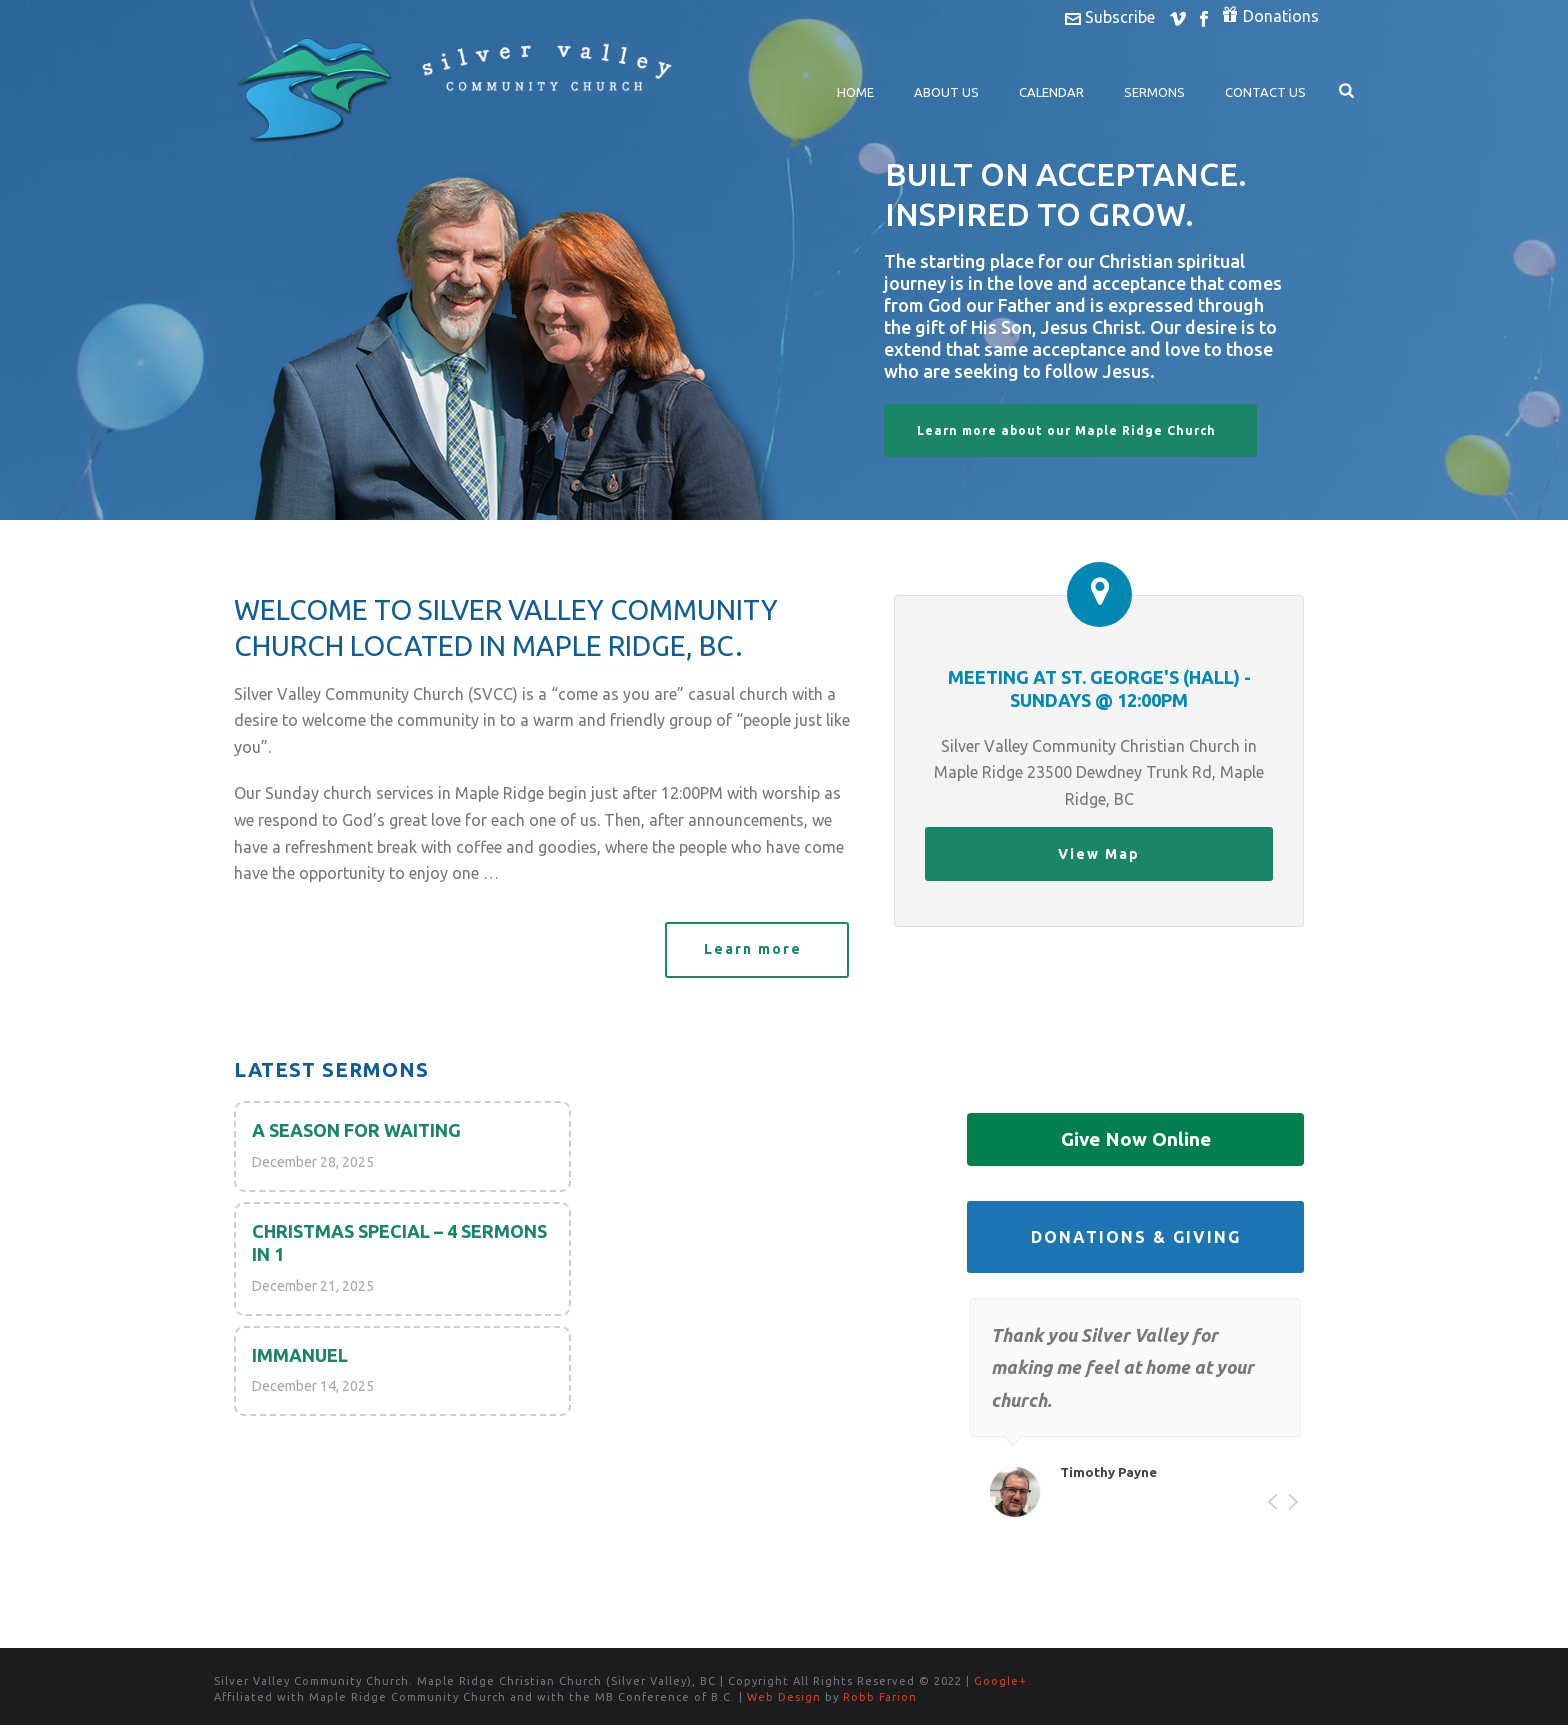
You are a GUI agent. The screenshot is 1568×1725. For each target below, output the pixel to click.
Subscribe (1110, 17)
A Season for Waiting (356, 1130)
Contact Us (1265, 92)
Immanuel (300, 1355)
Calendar (1051, 92)
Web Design (784, 1697)
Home (855, 92)
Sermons (1154, 92)
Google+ (1000, 1681)
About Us (946, 92)
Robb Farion (880, 1697)
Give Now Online (1136, 1139)
